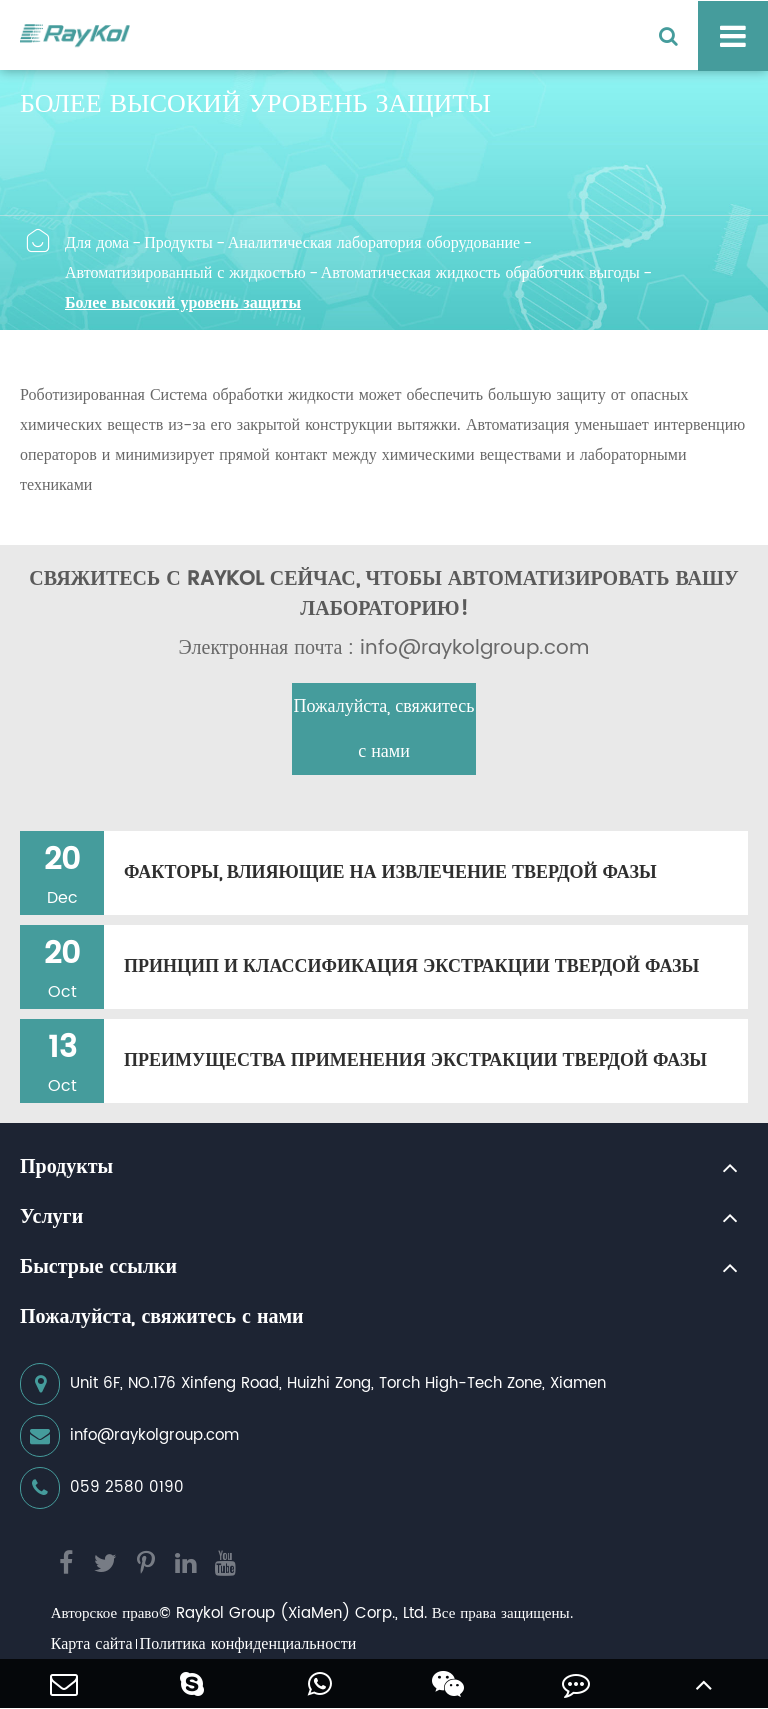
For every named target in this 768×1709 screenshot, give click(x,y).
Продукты (178, 243)
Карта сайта (92, 1644)
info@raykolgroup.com (129, 1436)
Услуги (51, 1218)
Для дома (97, 243)
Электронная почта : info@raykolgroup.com (384, 649)
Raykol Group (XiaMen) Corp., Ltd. (301, 1613)
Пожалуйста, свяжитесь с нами (384, 729)
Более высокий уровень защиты (183, 303)
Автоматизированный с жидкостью (185, 273)
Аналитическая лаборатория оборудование (374, 243)
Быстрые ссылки (98, 1268)
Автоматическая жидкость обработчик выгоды (480, 273)
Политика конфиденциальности (248, 1644)
